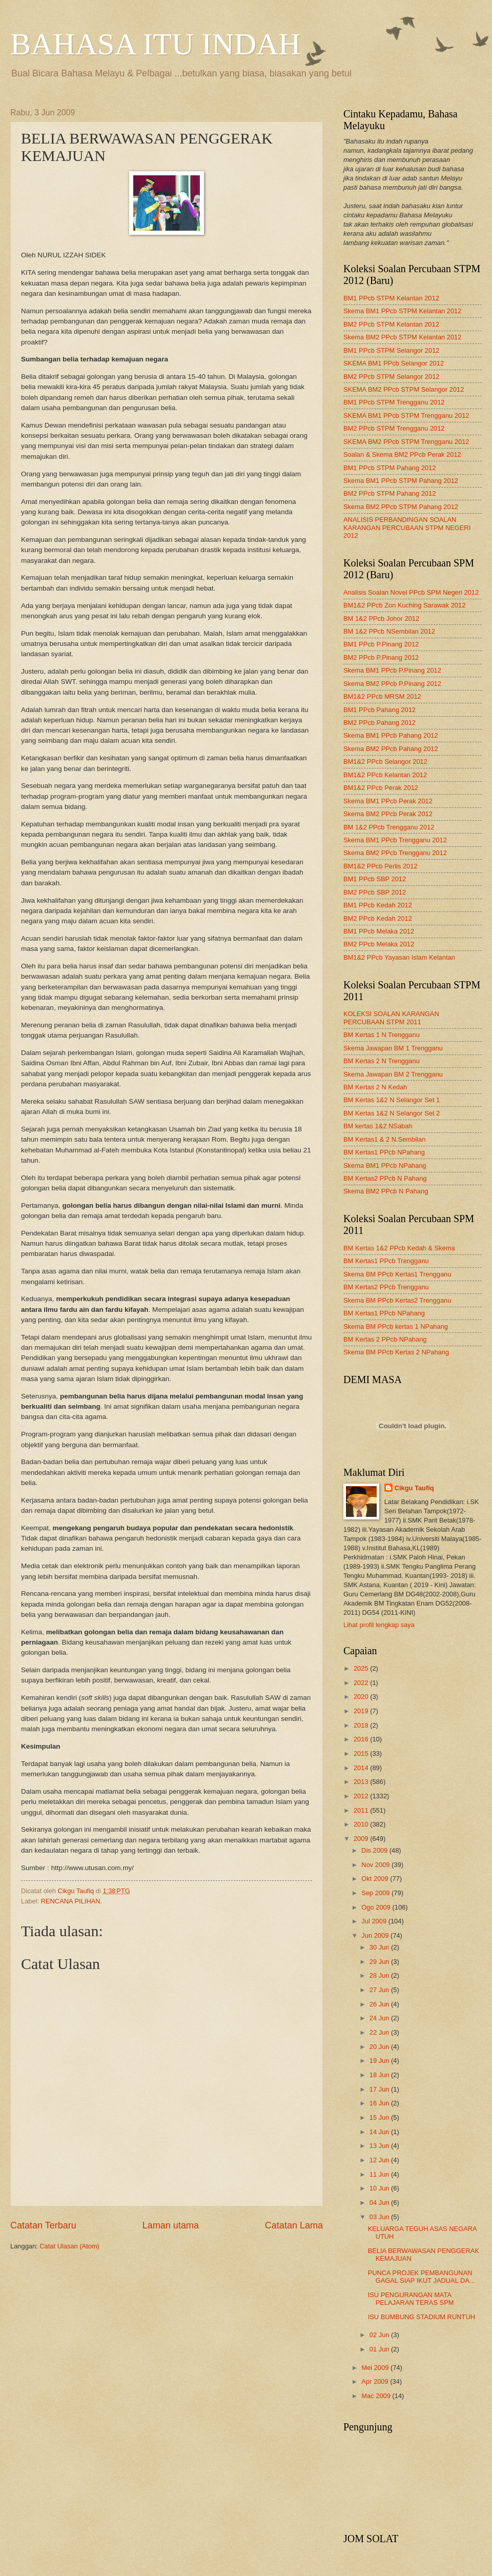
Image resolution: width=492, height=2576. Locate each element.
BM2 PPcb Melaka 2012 (378, 944)
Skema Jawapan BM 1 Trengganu (393, 1048)
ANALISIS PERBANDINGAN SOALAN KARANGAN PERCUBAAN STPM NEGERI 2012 (406, 527)
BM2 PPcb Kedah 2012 (377, 918)
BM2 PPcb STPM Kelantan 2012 (391, 324)
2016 (362, 1739)
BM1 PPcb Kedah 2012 (377, 905)
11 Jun (380, 2174)
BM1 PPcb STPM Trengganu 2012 (394, 402)
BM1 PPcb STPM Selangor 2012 (391, 350)
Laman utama (170, 2225)
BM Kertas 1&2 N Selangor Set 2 (391, 1113)
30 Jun (380, 1947)
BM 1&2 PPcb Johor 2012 (381, 618)
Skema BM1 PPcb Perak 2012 (388, 801)
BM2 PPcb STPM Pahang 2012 (389, 493)
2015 (362, 1753)
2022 (362, 1683)
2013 (362, 1782)
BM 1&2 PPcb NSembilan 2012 (389, 631)
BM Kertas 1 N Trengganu (381, 1035)
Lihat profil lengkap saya (379, 1625)
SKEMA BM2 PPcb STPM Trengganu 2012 (406, 441)
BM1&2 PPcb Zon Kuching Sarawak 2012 (404, 605)
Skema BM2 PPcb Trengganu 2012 (395, 853)
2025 (362, 1668)
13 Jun (380, 2145)
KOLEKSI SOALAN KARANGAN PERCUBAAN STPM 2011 (391, 1017)
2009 (362, 1838)
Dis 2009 (375, 1850)
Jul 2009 (374, 1921)
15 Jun (380, 2117)
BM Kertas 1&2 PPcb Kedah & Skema (399, 1248)
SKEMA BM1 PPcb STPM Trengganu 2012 (406, 415)
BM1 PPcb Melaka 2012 (378, 931)
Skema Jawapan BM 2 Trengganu (393, 1074)
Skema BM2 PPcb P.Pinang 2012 (392, 683)
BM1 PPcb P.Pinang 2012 (381, 644)
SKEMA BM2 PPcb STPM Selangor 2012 (403, 389)
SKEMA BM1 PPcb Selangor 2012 (393, 363)
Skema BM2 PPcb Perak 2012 (388, 814)
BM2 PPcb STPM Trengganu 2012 (394, 428)
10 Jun (380, 2188)
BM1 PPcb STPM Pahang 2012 (389, 468)
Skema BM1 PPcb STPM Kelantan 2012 (402, 311)
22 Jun (380, 2032)
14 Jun (380, 2132)
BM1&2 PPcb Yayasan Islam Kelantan (399, 957)
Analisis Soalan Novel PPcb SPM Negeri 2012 (411, 592)
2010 (362, 1824)
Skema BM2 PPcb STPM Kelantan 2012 (402, 337)
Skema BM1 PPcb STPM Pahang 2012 (400, 480)
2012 (362, 1796)
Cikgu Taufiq (414, 1488)
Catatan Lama (294, 2225)
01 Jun (380, 2349)
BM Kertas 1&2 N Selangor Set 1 (391, 1100)
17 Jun (380, 2089)
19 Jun (380, 2060)
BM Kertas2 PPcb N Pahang (384, 1178)
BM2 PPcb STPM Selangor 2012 (391, 376)
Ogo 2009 (376, 1907)
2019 (362, 1711)
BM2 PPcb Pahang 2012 (379, 722)
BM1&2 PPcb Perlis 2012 (380, 866)
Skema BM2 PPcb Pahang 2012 (390, 749)
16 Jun (380, 2103)
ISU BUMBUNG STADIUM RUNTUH (421, 2317)
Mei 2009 (376, 2367)
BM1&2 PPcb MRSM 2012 (382, 696)
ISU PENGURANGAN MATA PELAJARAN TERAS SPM (411, 2298)
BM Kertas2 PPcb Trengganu (386, 1287)
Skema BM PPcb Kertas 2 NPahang (396, 1352)
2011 (362, 1810)
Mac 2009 (376, 2396)
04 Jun (380, 2202)
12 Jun (380, 2160)
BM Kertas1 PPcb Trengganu (386, 1261)
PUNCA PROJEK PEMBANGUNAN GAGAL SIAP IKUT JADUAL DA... (421, 2276)
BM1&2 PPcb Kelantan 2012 (385, 775)
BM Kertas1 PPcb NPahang (384, 1152)
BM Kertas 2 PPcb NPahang (384, 1339)
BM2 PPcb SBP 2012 (374, 892)
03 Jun (380, 2217)
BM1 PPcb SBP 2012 (374, 879)
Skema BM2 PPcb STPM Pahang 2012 (400, 507)
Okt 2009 (375, 1878)
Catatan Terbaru (43, 2225)
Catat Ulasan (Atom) (69, 2246)
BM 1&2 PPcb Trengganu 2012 (389, 827)
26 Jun (380, 2004)
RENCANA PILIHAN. (71, 1901)
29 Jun (380, 1961)
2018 (362, 1725)
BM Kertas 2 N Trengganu (381, 1061)
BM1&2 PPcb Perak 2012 (380, 788)
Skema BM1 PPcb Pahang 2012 (390, 735)
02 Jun (380, 2335)
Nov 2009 (376, 1865)
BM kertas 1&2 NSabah (378, 1126)
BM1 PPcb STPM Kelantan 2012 (391, 298)
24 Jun (380, 2018)
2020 (362, 1696)
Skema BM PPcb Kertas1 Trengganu (397, 1274)
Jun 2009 (376, 1935)
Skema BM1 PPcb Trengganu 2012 (395, 840)
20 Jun (380, 2047)
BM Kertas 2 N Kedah (375, 1087)
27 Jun (380, 1990)
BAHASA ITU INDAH (155, 44)
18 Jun (380, 2075)
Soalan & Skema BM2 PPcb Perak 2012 (402, 454)
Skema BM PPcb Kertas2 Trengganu (397, 1300)
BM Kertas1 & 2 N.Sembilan (384, 1139)
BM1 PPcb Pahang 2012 (379, 710)
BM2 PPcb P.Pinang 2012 (381, 657)
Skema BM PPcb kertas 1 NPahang (395, 1326)
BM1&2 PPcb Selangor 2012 (385, 761)
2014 (362, 1768)
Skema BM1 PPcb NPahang (384, 1165)
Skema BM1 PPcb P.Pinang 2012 (392, 670)
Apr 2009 (375, 2381)
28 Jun (380, 1975)
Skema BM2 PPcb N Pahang (385, 1191)
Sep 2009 (376, 1893)
